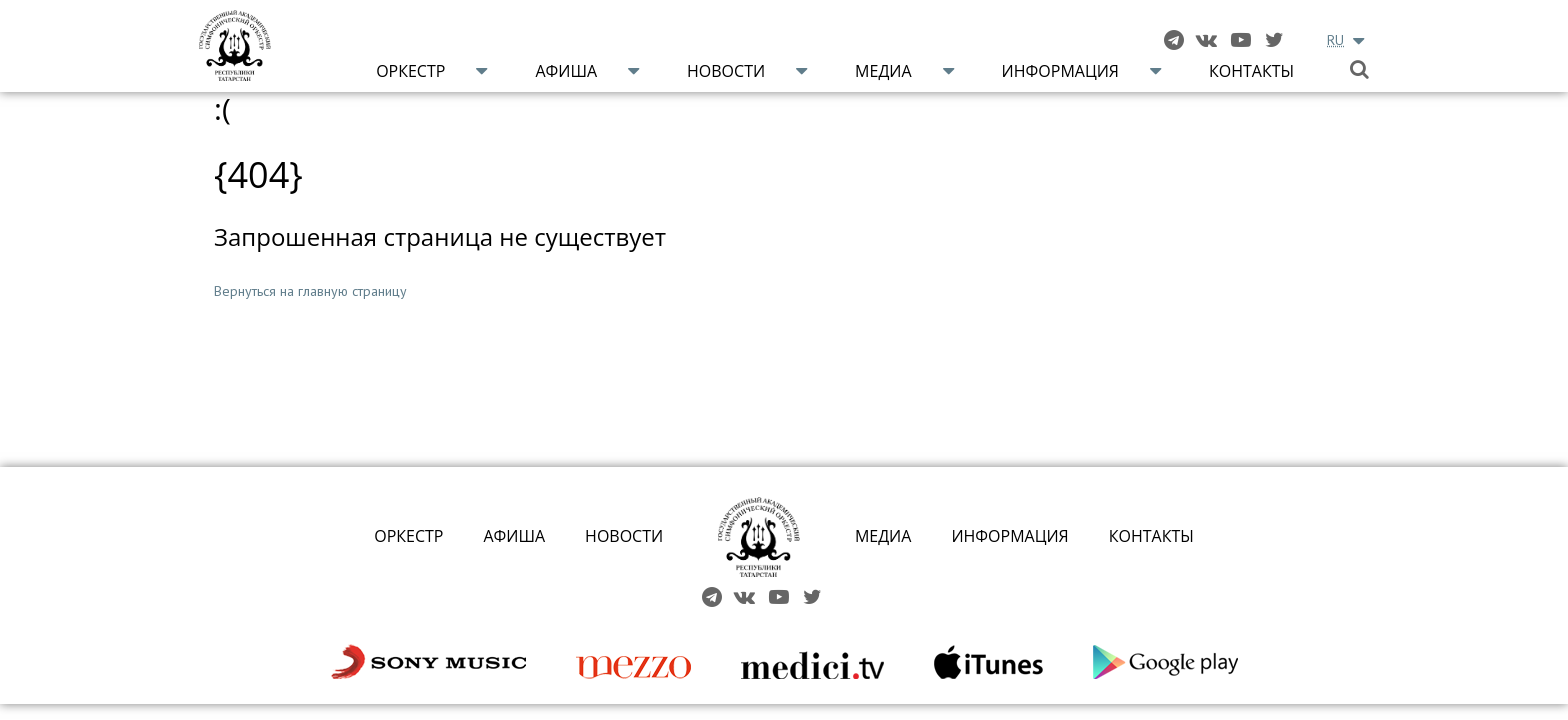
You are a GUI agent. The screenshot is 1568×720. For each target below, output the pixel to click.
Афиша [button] (566, 71)
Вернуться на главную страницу (310, 291)
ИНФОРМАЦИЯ (1009, 536)
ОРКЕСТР (408, 536)
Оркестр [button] (410, 71)
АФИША (514, 536)
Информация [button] (1060, 71)
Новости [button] (726, 71)
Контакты (1251, 71)
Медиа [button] (883, 71)
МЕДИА (883, 536)
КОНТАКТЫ (1151, 536)
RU (1335, 40)
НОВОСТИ (624, 536)
